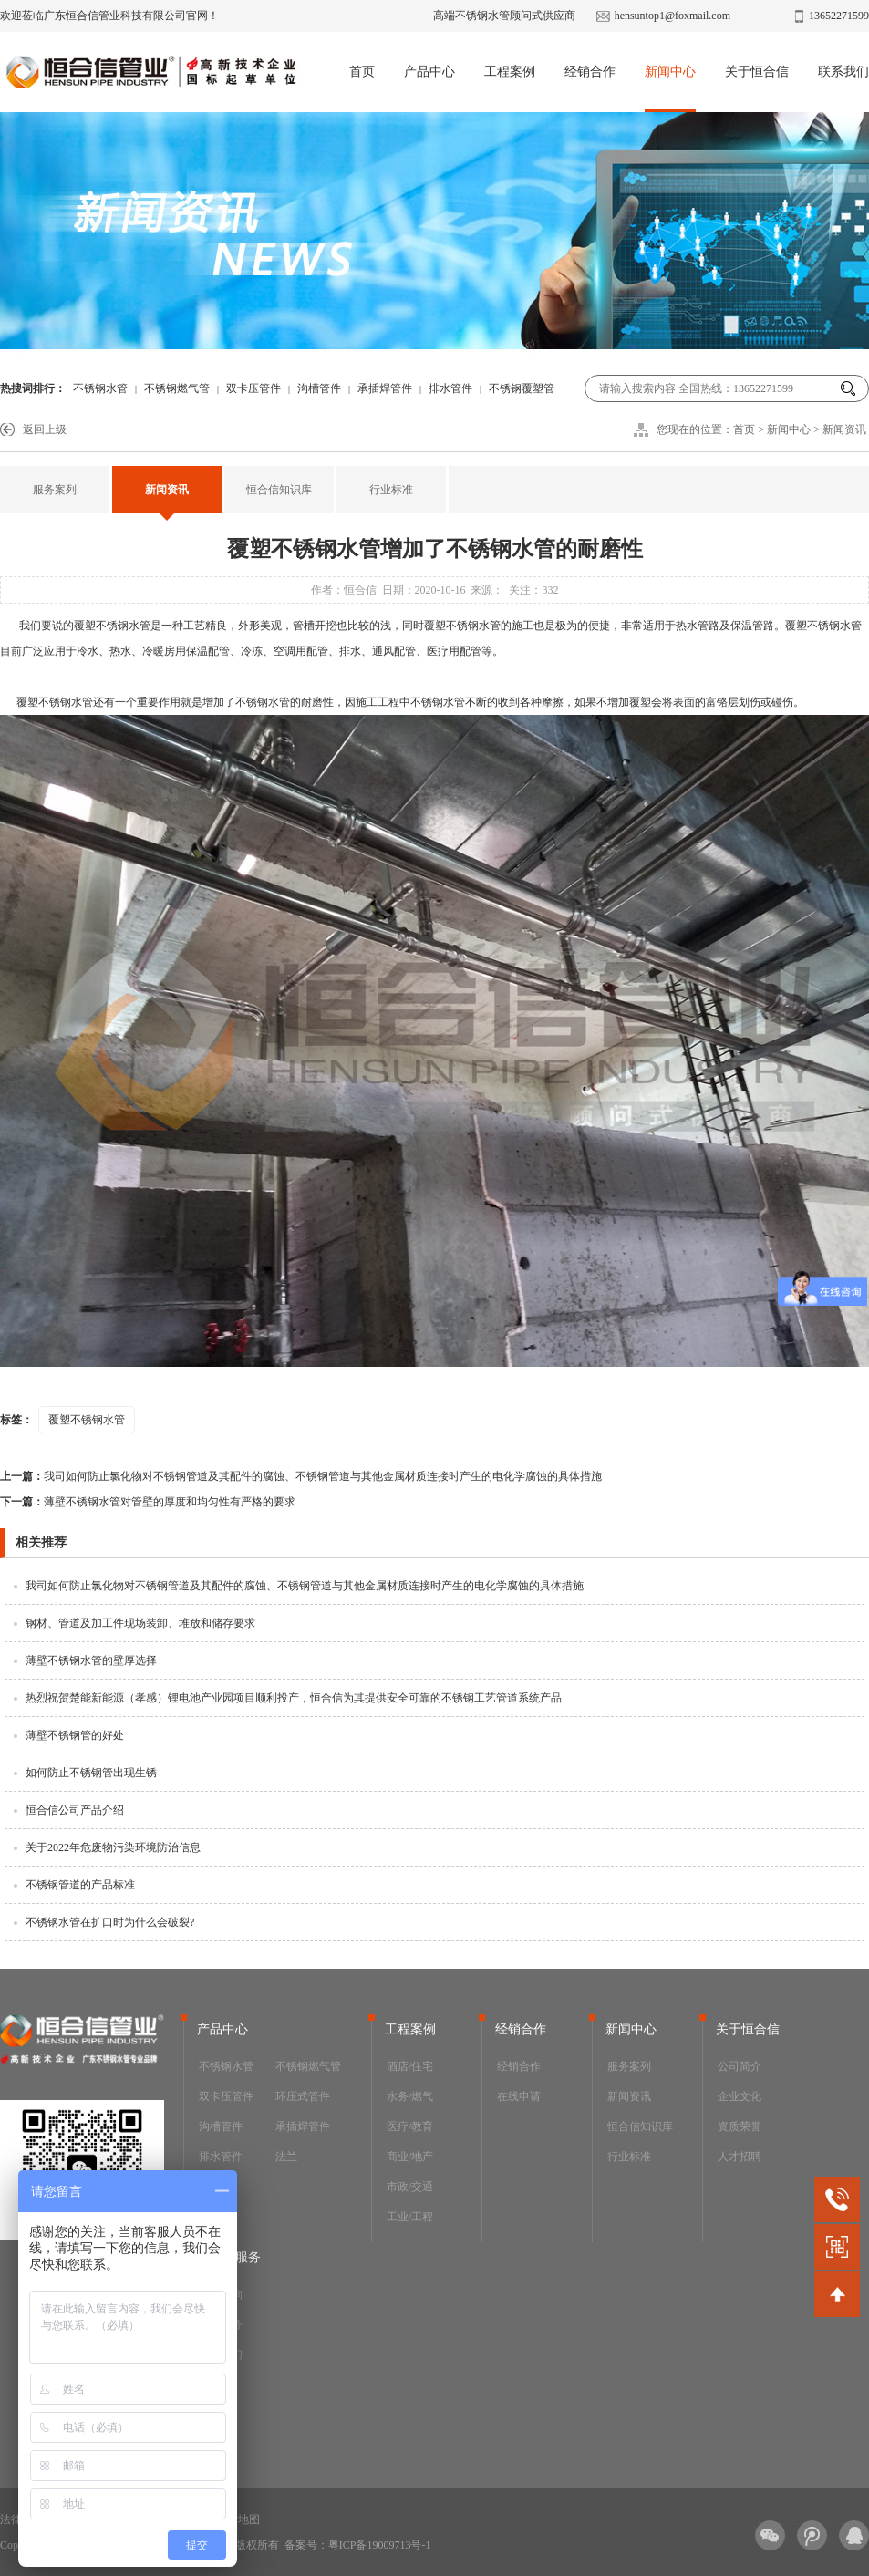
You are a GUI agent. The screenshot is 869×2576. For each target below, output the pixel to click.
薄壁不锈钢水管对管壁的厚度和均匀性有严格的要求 (147, 1501)
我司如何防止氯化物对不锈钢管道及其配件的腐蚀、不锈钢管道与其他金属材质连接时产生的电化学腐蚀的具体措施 (301, 1476)
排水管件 (450, 388)
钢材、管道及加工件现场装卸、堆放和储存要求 (140, 1623)
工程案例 (509, 71)
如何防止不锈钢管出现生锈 (91, 1772)
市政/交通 (410, 2186)
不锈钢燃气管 (177, 388)
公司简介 (739, 2066)
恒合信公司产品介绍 (75, 1810)
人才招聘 (739, 2156)
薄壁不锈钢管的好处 (75, 1735)
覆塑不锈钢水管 (112, 625)
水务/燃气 (410, 2096)
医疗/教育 (410, 2126)
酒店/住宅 (410, 2066)
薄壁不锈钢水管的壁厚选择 (91, 1660)
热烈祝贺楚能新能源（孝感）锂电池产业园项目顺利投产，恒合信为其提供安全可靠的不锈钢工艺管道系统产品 (294, 1697)
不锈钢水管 (100, 388)
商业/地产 (410, 2156)
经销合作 (590, 71)
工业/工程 (410, 2216)
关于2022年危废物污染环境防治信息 (113, 1847)
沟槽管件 (319, 388)
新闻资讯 (844, 429)
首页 (362, 71)
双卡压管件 (253, 388)
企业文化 (739, 2096)
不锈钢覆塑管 (521, 388)
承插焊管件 (384, 388)
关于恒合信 (757, 71)
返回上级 (45, 429)
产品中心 (429, 71)
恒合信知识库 (279, 489)
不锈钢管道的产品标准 (80, 1884)
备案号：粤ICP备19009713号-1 (357, 2545)
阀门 (210, 2186)
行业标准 (391, 489)
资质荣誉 (739, 2126)
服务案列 (55, 489)
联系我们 (843, 71)
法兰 (286, 2156)
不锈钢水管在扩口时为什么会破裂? (110, 1922)
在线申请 (519, 2096)
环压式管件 (302, 2096)
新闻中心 (670, 71)
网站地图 (238, 2519)
